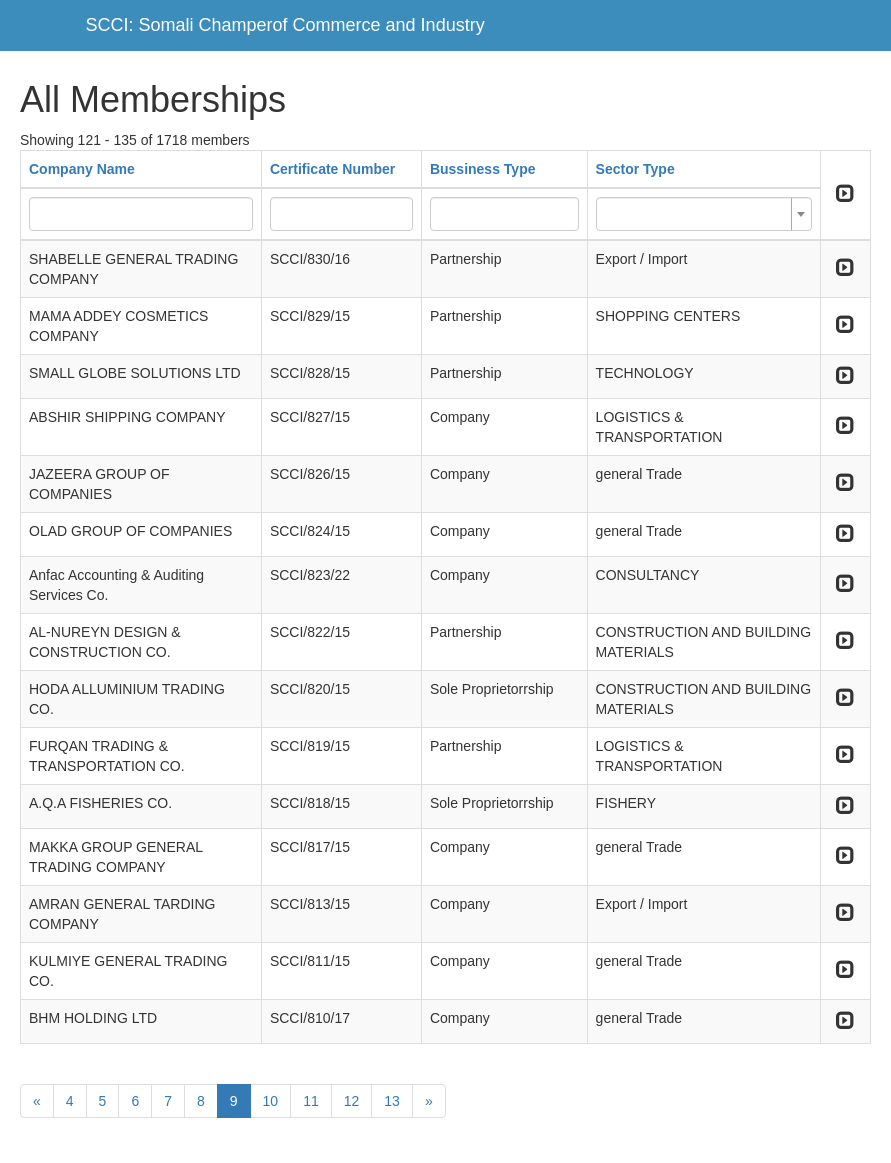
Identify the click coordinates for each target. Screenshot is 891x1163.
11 (311, 1101)
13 (392, 1101)
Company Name (82, 169)
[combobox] (704, 214)
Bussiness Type (483, 169)
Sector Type (635, 169)
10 (271, 1101)
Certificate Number (332, 169)
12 (352, 1101)
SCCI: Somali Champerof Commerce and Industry (285, 25)
